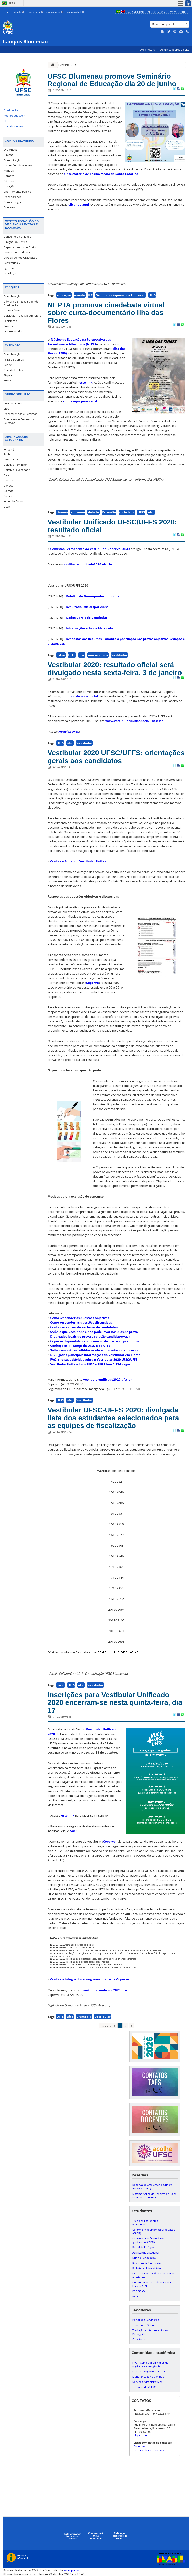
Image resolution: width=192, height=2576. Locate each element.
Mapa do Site (177, 11)
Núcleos (9, 170)
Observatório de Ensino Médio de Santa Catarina (101, 174)
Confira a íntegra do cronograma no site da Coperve (89, 1979)
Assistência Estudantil (145, 2253)
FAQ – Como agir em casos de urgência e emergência (150, 2364)
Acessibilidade (136, 11)
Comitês (9, 176)
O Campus (10, 149)
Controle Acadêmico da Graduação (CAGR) (153, 2231)
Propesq (9, 326)
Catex (7, 475)
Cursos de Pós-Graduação (20, 257)
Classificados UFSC (144, 2387)
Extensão (109, 512)
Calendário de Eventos (18, 165)
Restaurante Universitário (148, 2263)
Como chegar (12, 202)
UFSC (7, 121)
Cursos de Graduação (18, 252)
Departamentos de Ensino (20, 247)
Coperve (92, 983)
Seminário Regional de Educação (120, 295)
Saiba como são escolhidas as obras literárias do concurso (94, 1350)
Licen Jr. (8, 506)
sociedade (126, 512)
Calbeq (8, 496)
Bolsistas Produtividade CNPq (22, 315)
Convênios (139, 2339)
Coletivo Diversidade (17, 470)
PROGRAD (138, 2291)
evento (79, 295)
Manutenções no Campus (148, 2377)
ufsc (151, 512)
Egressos (9, 268)
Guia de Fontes (13, 370)
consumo (78, 512)
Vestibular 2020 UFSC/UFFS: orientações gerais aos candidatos (116, 757)
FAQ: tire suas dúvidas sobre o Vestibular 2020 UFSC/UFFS (93, 1359)
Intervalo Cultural (14, 501)
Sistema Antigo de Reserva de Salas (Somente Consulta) (154, 2195)
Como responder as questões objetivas (79, 1318)
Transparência (13, 197)
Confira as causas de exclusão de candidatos (84, 1327)
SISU (6, 408)
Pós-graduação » (14, 115)
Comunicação (12, 160)
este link (67, 1815)
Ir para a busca (54, 12)
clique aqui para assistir (81, 401)
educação (64, 295)
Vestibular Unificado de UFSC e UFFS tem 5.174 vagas (90, 1364)
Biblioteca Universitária (146, 2268)
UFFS (152, 295)
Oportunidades (13, 331)
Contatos (9, 207)
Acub (7, 454)
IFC (90, 295)
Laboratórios (12, 310)
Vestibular (119, 655)
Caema (8, 480)
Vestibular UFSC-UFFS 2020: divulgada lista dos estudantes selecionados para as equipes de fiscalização (113, 1417)
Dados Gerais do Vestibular (86, 618)
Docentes (139, 2446)
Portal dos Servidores (145, 2320)
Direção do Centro (15, 242)
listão (61, 655)
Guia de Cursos (13, 126)
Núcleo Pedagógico (144, 2258)
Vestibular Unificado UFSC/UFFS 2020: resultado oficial (112, 526)
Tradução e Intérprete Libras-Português (150, 2332)
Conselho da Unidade (17, 236)
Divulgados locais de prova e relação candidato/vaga (90, 1336)
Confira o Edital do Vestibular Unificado (80, 861)
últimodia (83, 2017)
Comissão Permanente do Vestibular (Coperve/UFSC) (90, 549)
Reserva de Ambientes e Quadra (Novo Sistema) (152, 2187)
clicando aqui (78, 204)
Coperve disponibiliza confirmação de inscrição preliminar (95, 1341)
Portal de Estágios (143, 2247)
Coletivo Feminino (15, 464)
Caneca (8, 485)
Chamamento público (17, 191)
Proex (7, 380)
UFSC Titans (11, 459)
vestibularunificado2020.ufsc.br (88, 564)
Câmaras (9, 181)
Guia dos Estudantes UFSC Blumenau (148, 2222)
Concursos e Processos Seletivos (19, 421)
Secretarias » (12, 263)
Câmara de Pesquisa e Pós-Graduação (21, 303)
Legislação (10, 273)
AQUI (74, 1831)
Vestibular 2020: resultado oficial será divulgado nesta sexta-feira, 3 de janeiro (115, 669)
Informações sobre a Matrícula (89, 628)
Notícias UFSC (68, 731)
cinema (62, 512)
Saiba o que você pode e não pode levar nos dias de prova (94, 1332)
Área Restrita (148, 49)
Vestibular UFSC (14, 403)
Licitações (10, 186)
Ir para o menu (35, 12)
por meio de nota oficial (80, 696)
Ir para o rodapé (74, 12)
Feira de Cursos (14, 359)
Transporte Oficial (143, 2325)
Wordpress (71, 2570)
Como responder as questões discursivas (81, 1322)
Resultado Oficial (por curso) (87, 607)
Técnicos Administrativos (149, 2450)
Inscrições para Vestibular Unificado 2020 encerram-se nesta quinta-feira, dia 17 (115, 1702)
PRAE (135, 2296)
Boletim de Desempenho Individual (93, 596)
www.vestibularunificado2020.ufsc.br (134, 721)
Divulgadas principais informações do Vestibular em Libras (95, 1355)
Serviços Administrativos (147, 2382)
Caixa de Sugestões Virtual (148, 2371)
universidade (98, 655)
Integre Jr (9, 449)
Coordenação (12, 296)
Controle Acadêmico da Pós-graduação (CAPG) (149, 2240)
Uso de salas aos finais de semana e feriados (154, 2275)
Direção (9, 155)
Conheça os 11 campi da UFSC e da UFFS (80, 1346)
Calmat (8, 491)
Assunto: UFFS (68, 65)
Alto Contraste (157, 11)
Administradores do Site (174, 49)
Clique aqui (140, 2435)
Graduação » (12, 110)
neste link (84, 382)
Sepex (8, 365)
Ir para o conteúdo (13, 12)
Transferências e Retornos (20, 414)
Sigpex (8, 375)
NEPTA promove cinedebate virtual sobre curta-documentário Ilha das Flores (106, 312)
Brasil (12, 3)
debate (93, 512)
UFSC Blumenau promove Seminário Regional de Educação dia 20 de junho (112, 80)
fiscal (60, 1685)
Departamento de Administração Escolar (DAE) (152, 2284)
